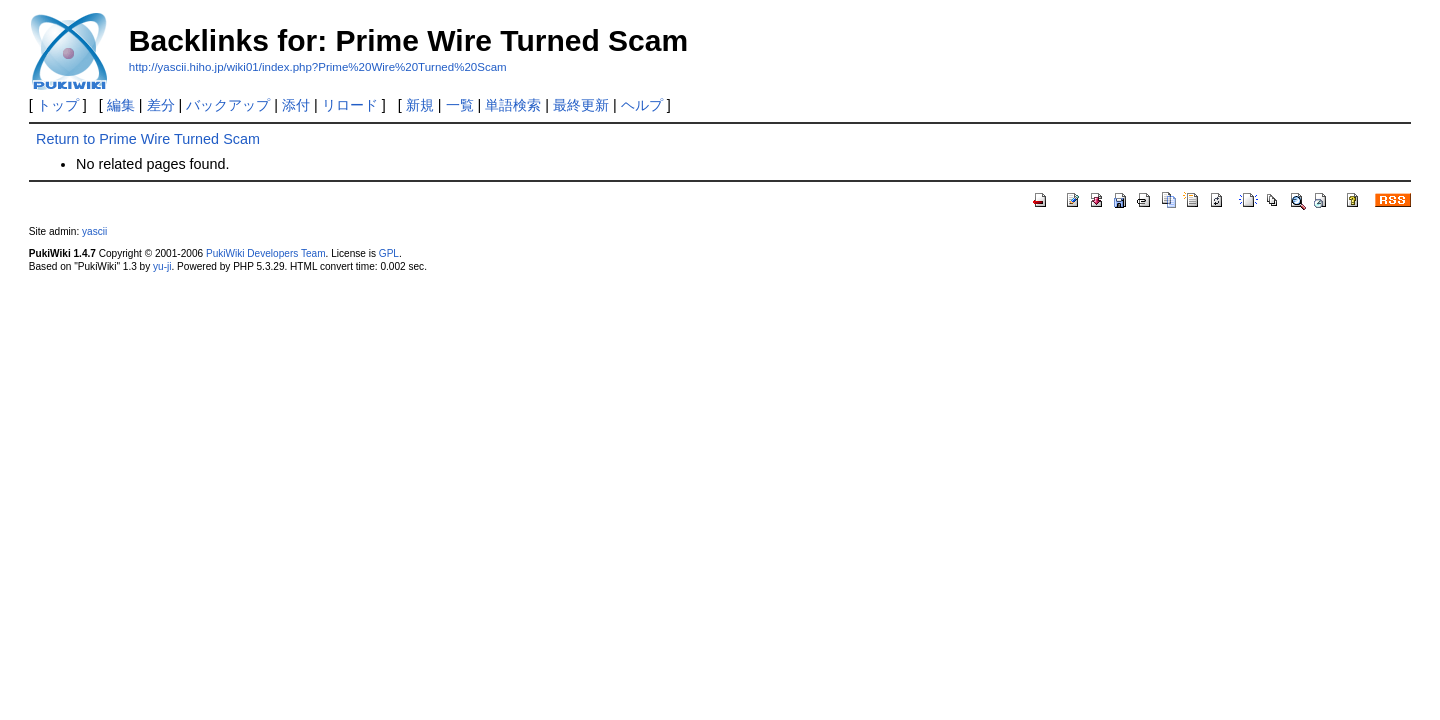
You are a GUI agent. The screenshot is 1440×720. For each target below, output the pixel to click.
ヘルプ (642, 105)
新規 (420, 105)
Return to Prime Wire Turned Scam (148, 139)
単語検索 (513, 105)
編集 (121, 105)
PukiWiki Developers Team (266, 253)
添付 (296, 105)
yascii (94, 231)
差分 (161, 105)
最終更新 (581, 105)
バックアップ (228, 105)
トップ (58, 105)
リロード (350, 105)
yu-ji (162, 266)
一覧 (460, 105)
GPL (389, 253)
